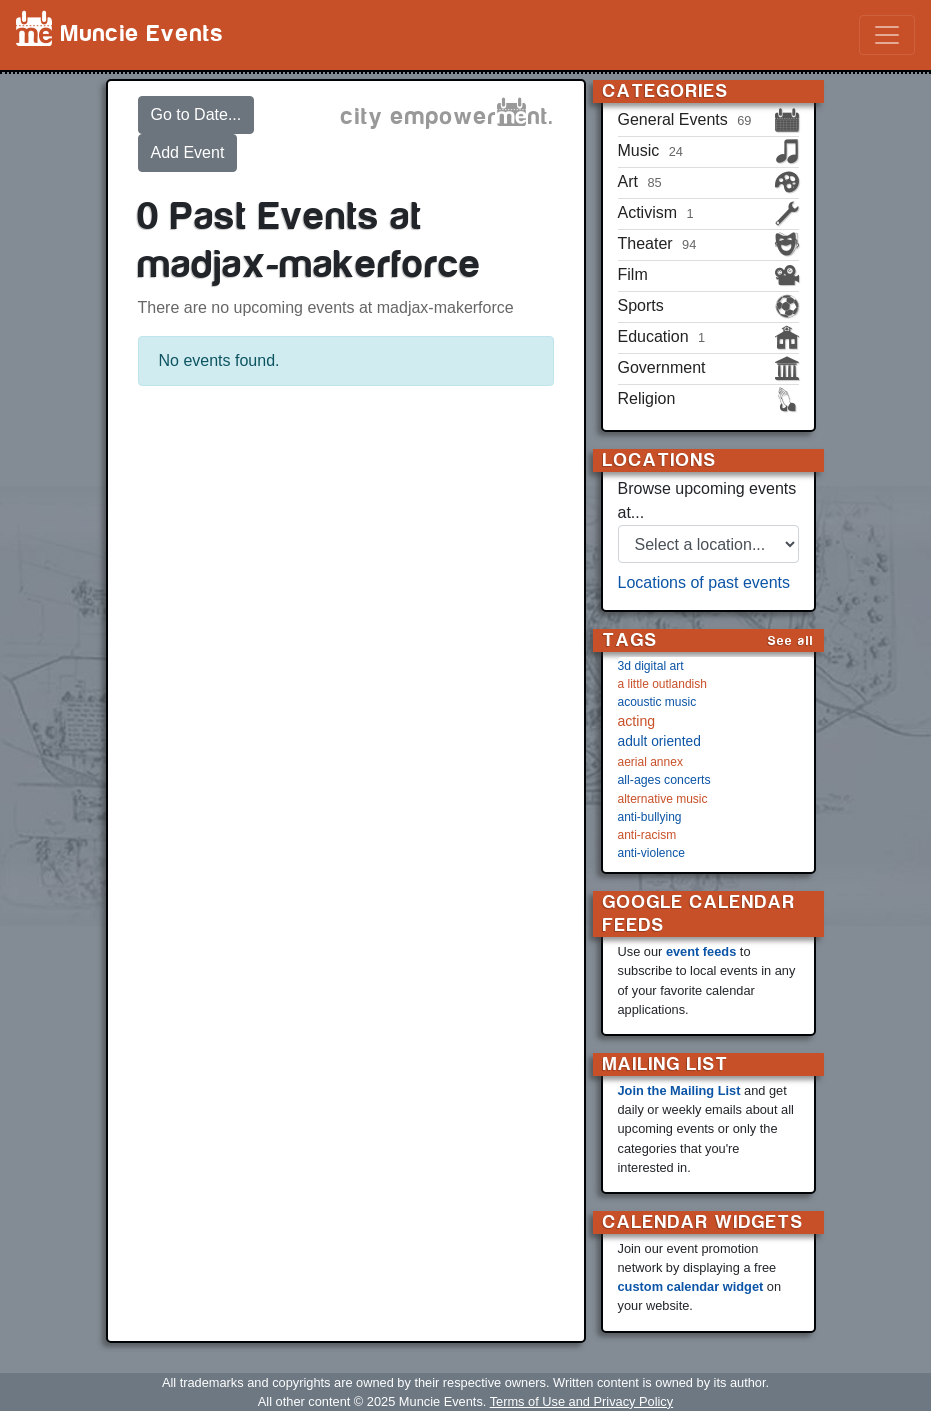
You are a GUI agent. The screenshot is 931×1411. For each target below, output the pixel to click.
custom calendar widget (691, 1286)
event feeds (701, 951)
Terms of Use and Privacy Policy (581, 1401)
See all (791, 640)
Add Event (188, 152)
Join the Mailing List (679, 1090)
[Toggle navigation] (887, 35)
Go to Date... (196, 114)
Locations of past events (704, 582)
